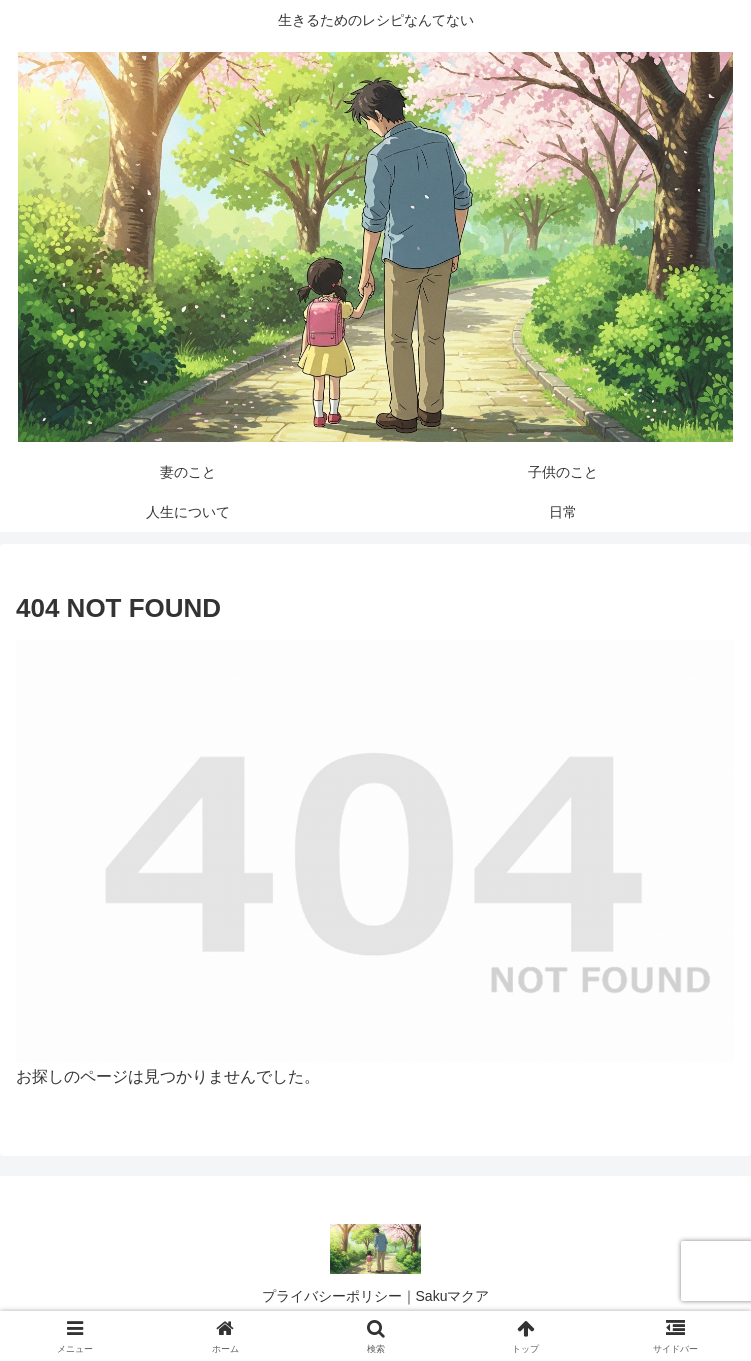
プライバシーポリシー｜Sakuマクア (376, 1296)
